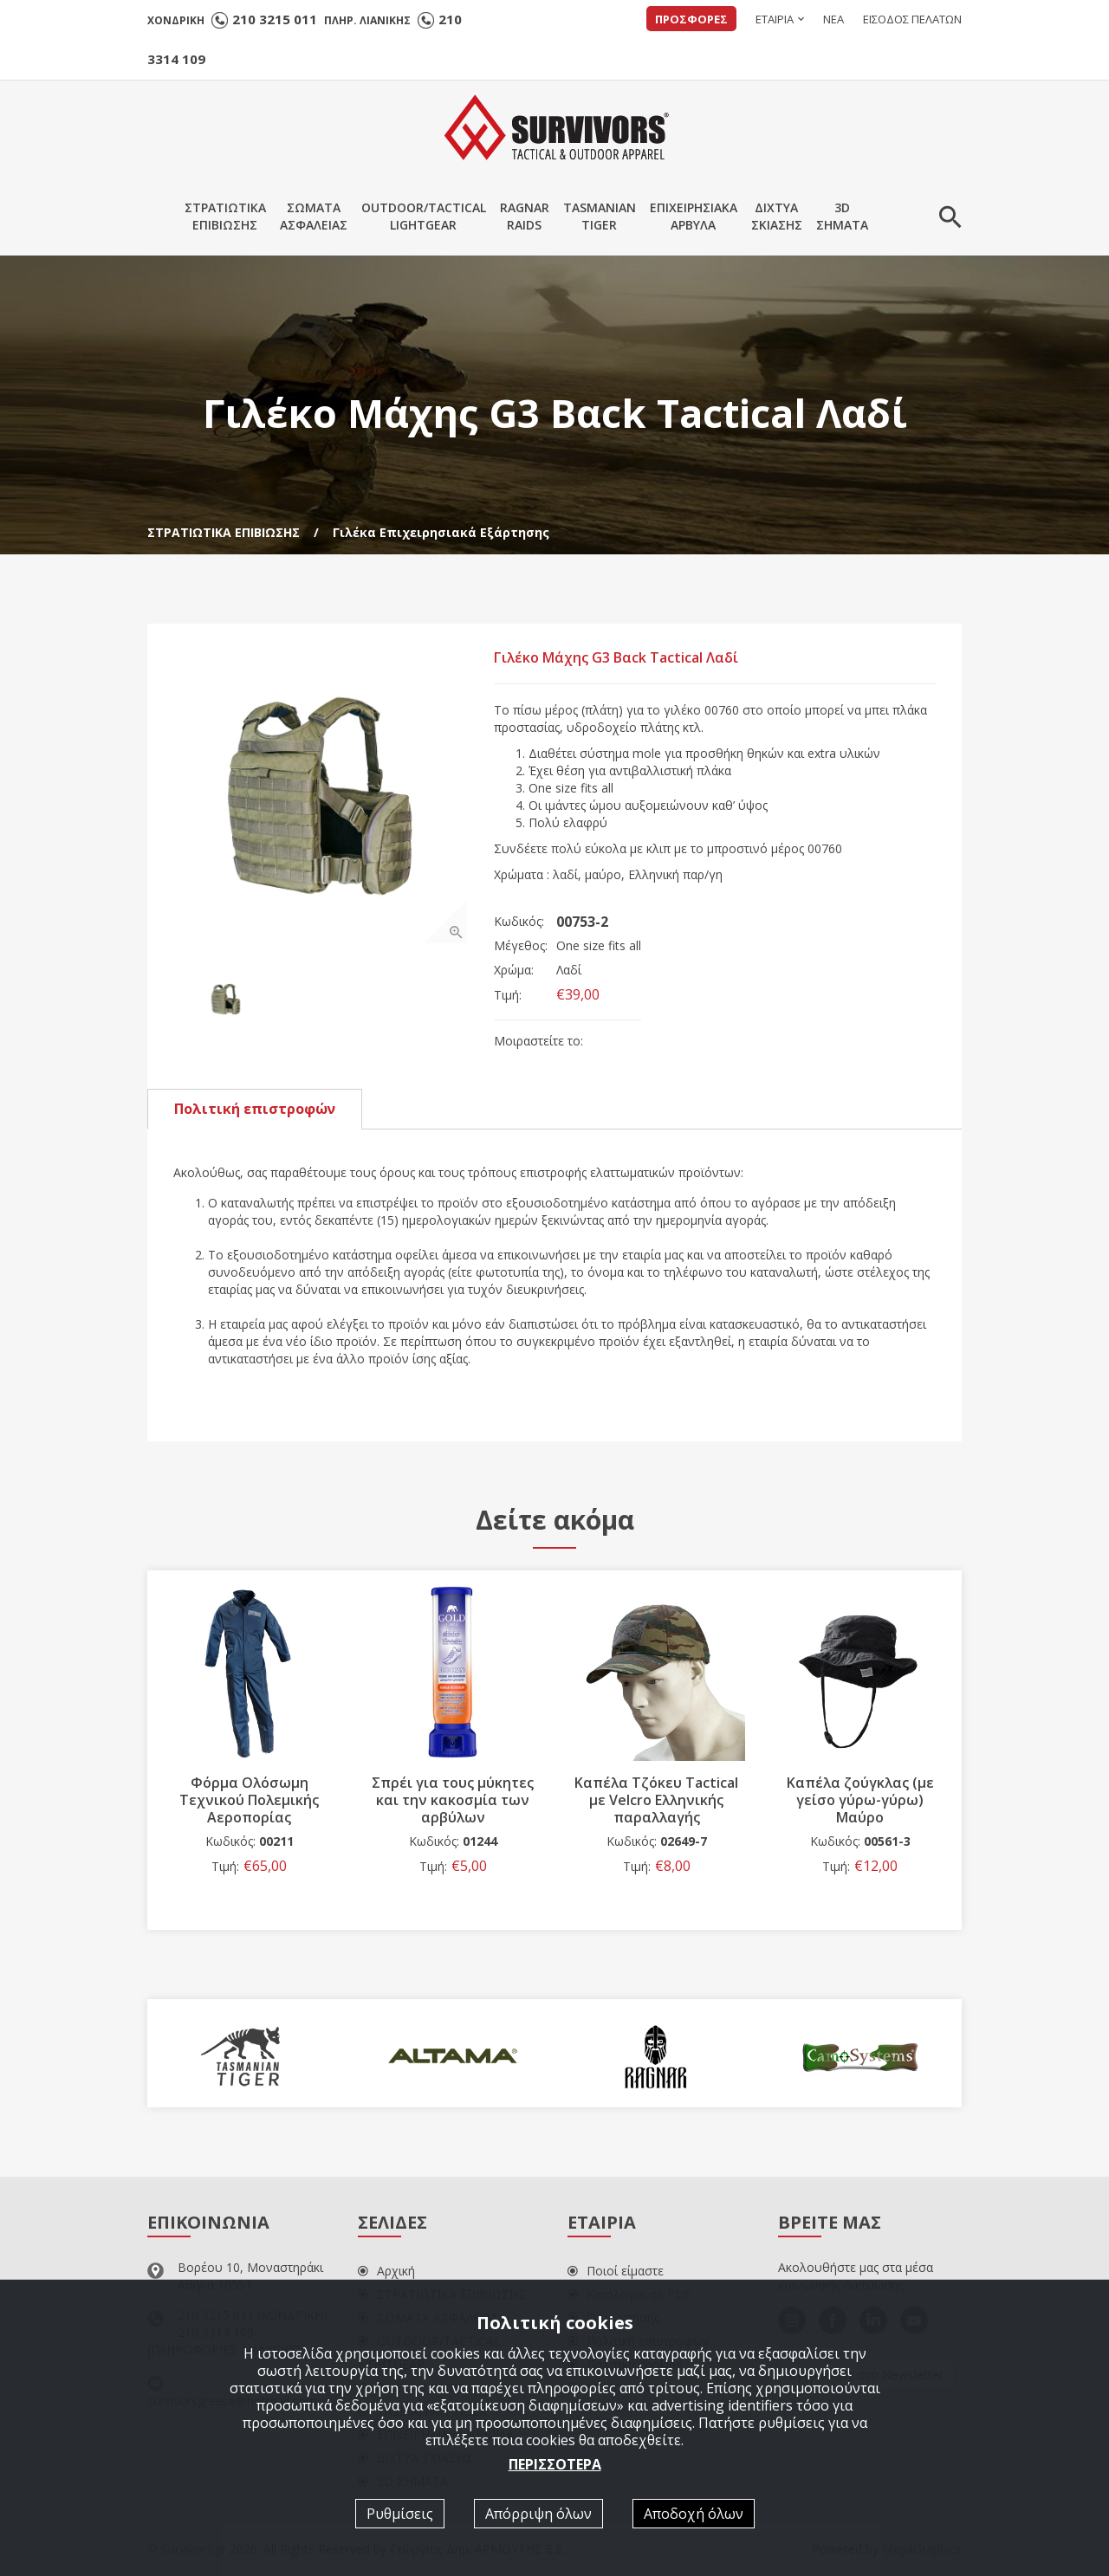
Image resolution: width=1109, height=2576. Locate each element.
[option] (320, 797)
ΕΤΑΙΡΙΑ (775, 19)
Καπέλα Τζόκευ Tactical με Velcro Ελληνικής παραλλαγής (656, 1801)
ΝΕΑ (833, 19)
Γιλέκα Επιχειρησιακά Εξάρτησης (441, 532)
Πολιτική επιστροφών (254, 1109)
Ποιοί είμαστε (615, 2271)
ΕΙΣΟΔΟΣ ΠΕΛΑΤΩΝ (912, 19)
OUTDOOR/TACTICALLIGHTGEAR (423, 216)
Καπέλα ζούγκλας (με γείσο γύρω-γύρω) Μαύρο (860, 1801)
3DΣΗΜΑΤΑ (842, 216)
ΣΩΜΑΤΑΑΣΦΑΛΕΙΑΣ (313, 216)
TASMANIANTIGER (599, 216)
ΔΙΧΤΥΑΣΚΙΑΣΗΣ (776, 216)
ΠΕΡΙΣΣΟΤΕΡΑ (555, 2464)
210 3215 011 (274, 19)
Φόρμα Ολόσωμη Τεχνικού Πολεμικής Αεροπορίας (249, 1801)
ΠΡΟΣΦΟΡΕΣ (691, 19)
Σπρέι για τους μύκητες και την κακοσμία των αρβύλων (453, 1801)
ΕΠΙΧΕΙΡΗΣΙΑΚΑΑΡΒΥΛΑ (693, 216)
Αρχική (386, 2271)
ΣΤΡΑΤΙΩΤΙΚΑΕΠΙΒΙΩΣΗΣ (225, 216)
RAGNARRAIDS (524, 216)
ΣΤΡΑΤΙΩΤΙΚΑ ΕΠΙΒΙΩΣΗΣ (223, 532)
